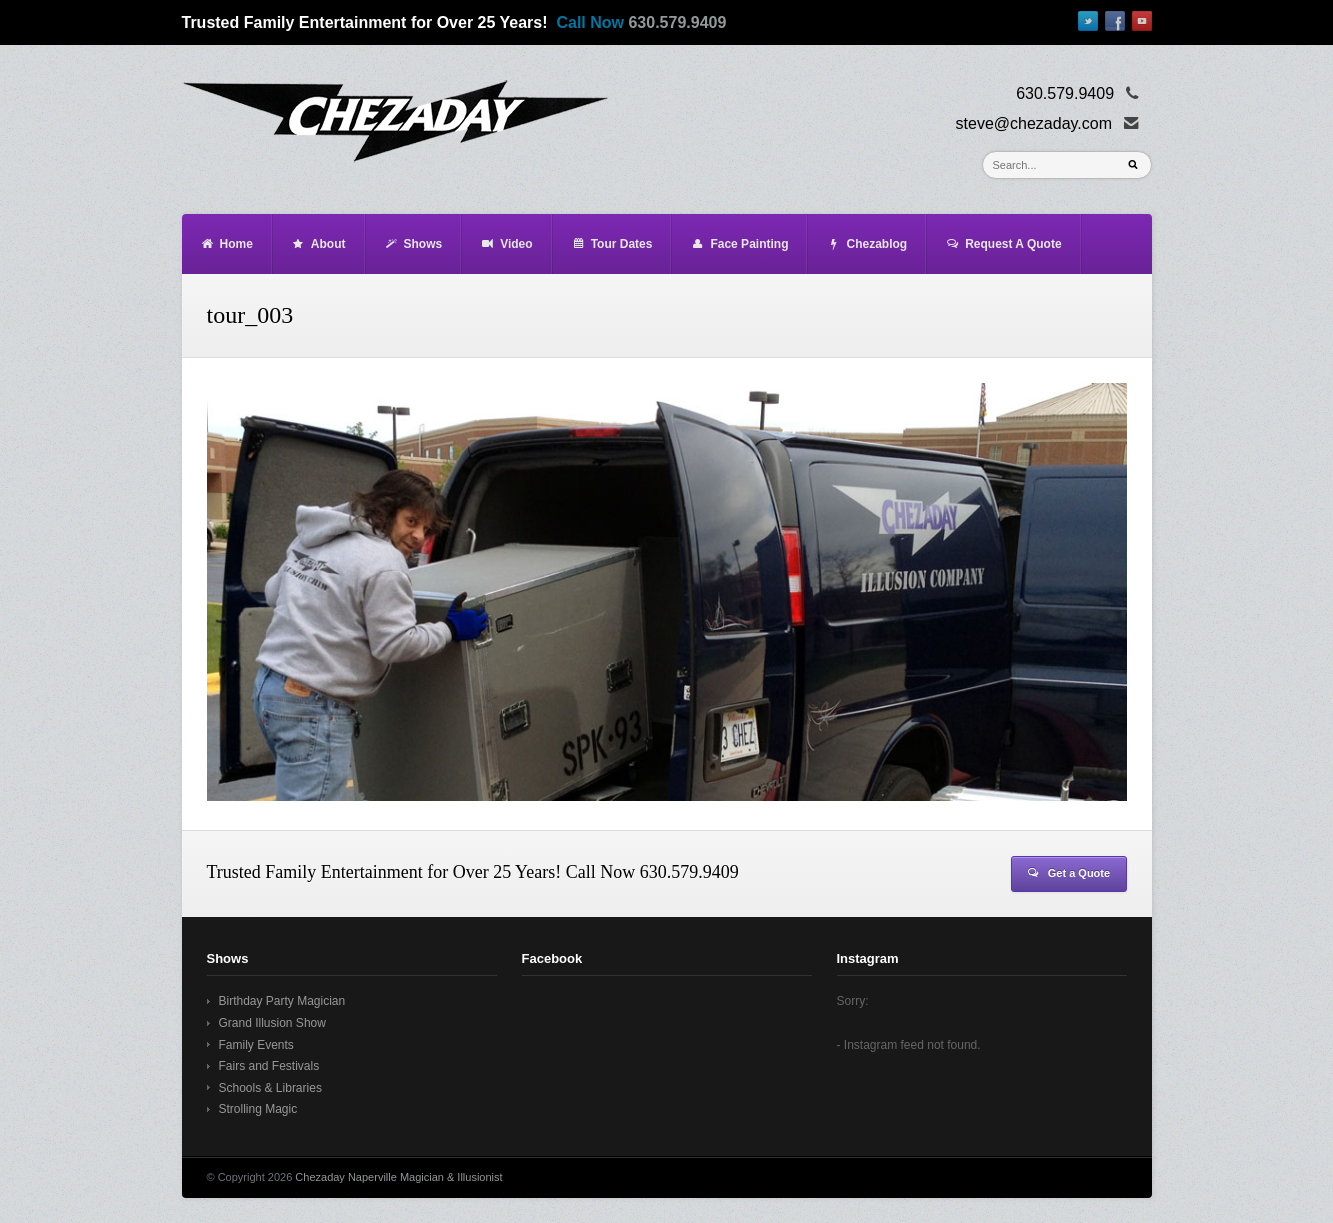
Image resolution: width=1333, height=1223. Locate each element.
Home (226, 244)
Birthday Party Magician (282, 1001)
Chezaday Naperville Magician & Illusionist (398, 1177)
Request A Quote (1003, 244)
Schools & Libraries (270, 1088)
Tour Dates (612, 244)
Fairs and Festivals (269, 1066)
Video (506, 244)
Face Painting (739, 244)
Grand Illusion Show (272, 1023)
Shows (413, 244)
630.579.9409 (677, 22)
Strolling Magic (258, 1109)
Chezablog (866, 244)
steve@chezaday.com (1034, 123)
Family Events (256, 1045)
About (318, 244)
